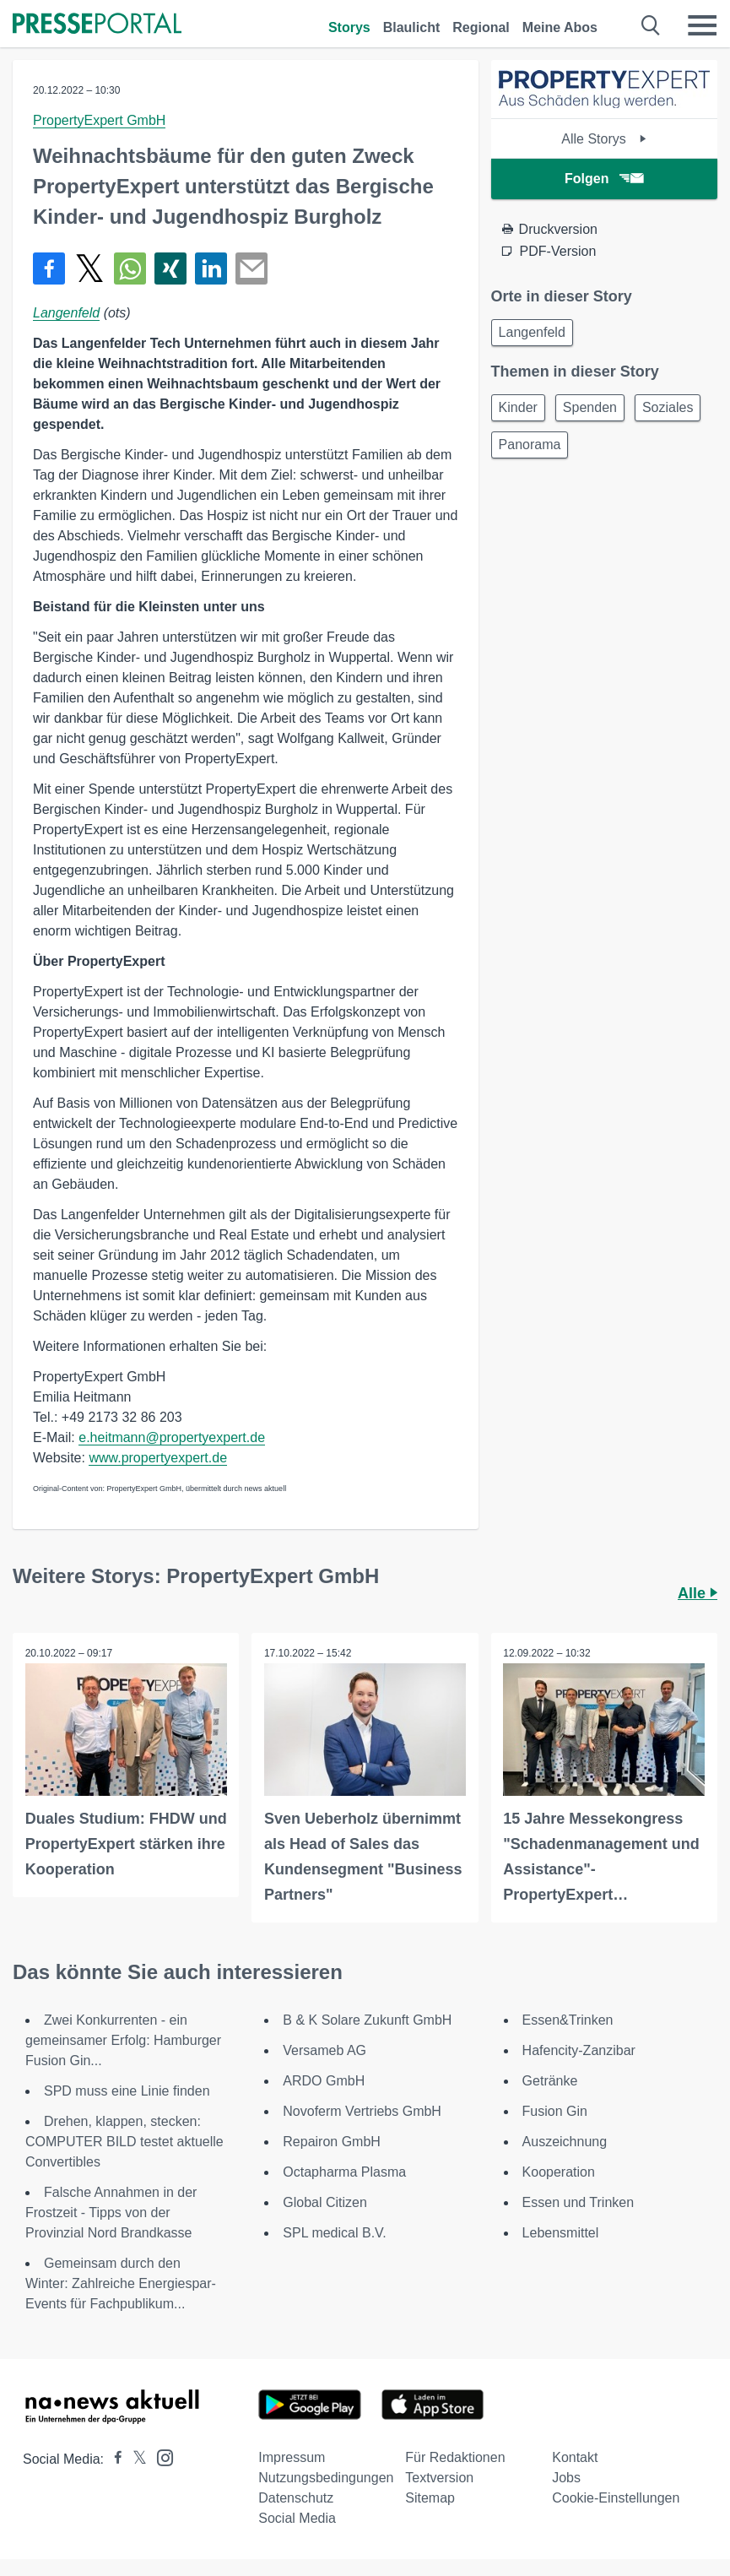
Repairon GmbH (332, 2141)
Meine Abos (560, 27)
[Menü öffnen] (702, 25)
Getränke (550, 2081)
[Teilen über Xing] (170, 268)
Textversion (439, 2477)
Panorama (530, 444)
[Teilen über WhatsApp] (130, 268)
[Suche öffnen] (651, 25)
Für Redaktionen (455, 2457)
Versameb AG (324, 2050)
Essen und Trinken (578, 2202)
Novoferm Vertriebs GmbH (362, 2111)
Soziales (667, 407)
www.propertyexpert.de (158, 1458)
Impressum (291, 2457)
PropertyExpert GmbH (99, 120)
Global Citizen (325, 2202)
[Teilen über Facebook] (49, 268)
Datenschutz (295, 2498)
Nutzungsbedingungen (325, 2477)
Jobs (566, 2477)
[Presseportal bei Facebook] (113, 2459)
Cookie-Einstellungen (615, 2498)
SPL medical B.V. (334, 2233)
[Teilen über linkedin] (211, 268)
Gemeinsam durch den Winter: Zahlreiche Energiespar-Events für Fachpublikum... (120, 2283)
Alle (697, 1593)
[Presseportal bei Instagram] (160, 2456)
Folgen (604, 178)
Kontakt (575, 2457)
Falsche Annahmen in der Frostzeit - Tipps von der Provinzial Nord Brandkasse (111, 2212)
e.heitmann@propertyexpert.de (171, 1437)
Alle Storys (603, 139)
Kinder (518, 407)
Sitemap (430, 2498)
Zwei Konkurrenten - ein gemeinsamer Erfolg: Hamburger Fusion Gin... (123, 2040)
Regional (481, 27)
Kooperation (558, 2172)
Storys (349, 27)
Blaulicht (412, 27)
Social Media (297, 2518)
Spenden (590, 407)
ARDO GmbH (324, 2081)
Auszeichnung (565, 2141)
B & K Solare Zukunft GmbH (367, 2020)
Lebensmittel (560, 2233)
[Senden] (251, 268)
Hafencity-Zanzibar (578, 2050)
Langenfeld (66, 313)
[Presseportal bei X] (134, 2459)
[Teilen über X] (89, 268)
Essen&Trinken (568, 2020)
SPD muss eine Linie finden (127, 2091)
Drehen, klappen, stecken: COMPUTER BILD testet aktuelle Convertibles (124, 2141)
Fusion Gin (554, 2111)
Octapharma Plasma (344, 2172)
